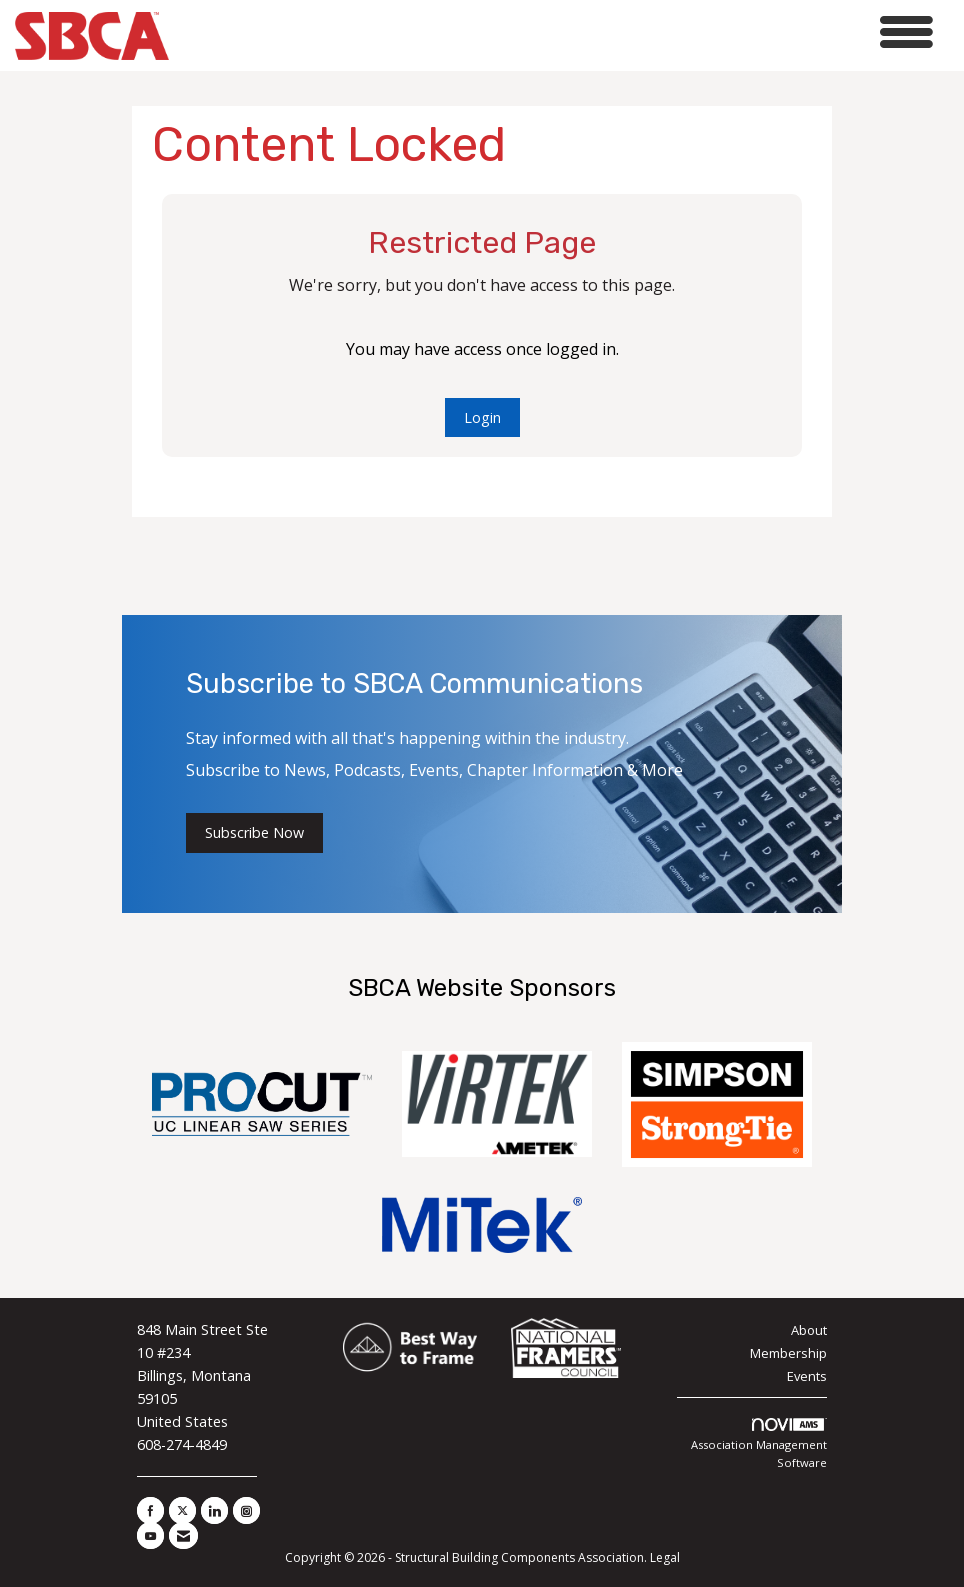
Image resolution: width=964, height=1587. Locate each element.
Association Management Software (759, 1444)
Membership (788, 1353)
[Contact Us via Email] (183, 1535)
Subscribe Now (254, 832)
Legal (665, 1557)
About (809, 1330)
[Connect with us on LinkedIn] (214, 1510)
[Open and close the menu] (556, 32)
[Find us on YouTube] (150, 1535)
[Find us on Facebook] (150, 1510)
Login (482, 417)
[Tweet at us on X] (182, 1510)
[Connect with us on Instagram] (246, 1510)
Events (807, 1376)
